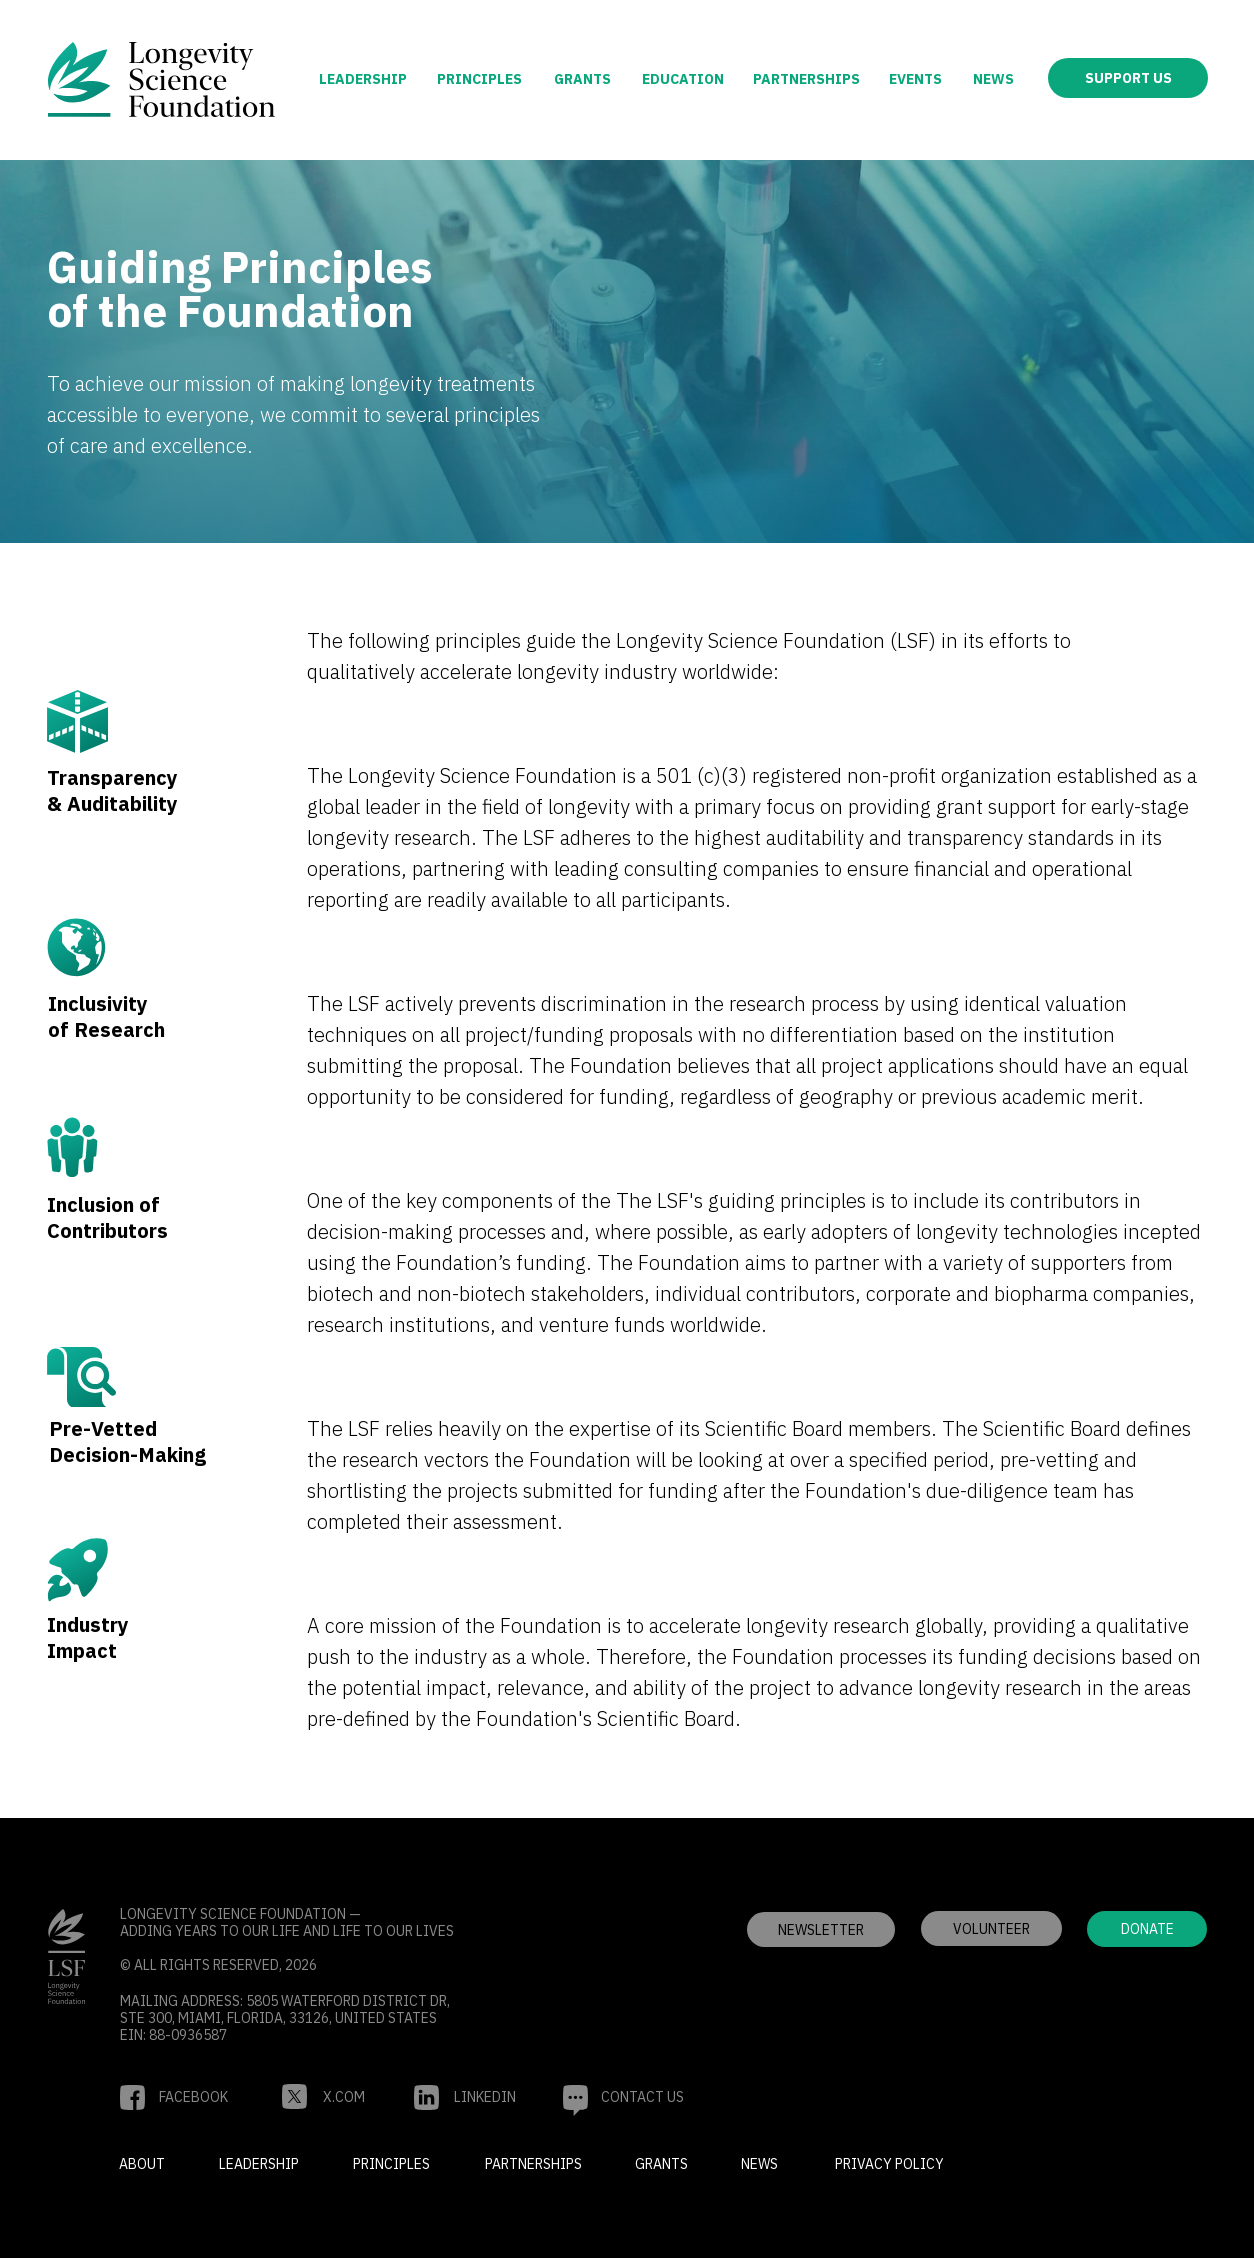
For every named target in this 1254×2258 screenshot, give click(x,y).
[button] (991, 1928)
